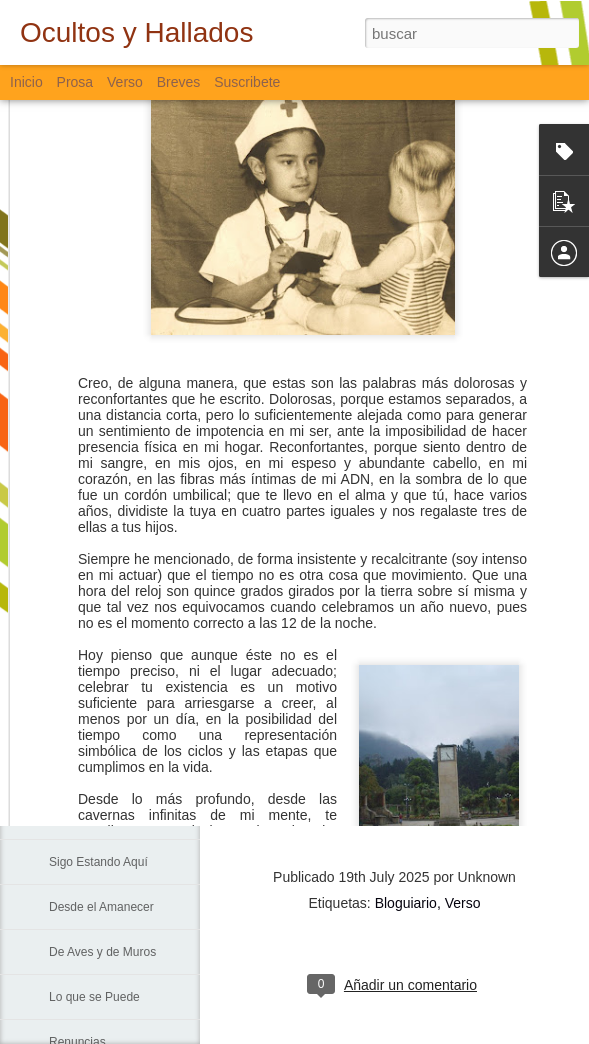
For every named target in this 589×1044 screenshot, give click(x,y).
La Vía (66, 817)
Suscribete (247, 82)
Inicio (26, 82)
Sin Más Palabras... (101, 727)
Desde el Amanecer (101, 907)
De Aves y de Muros (102, 952)
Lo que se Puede (94, 997)
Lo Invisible (79, 502)
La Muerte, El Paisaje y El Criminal (141, 637)
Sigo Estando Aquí (98, 862)
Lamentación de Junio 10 (116, 592)
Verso (125, 82)
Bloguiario (406, 903)
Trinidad (70, 547)
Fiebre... (71, 682)
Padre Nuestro (87, 772)
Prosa (75, 82)
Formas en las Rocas (105, 457)
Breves (179, 82)
